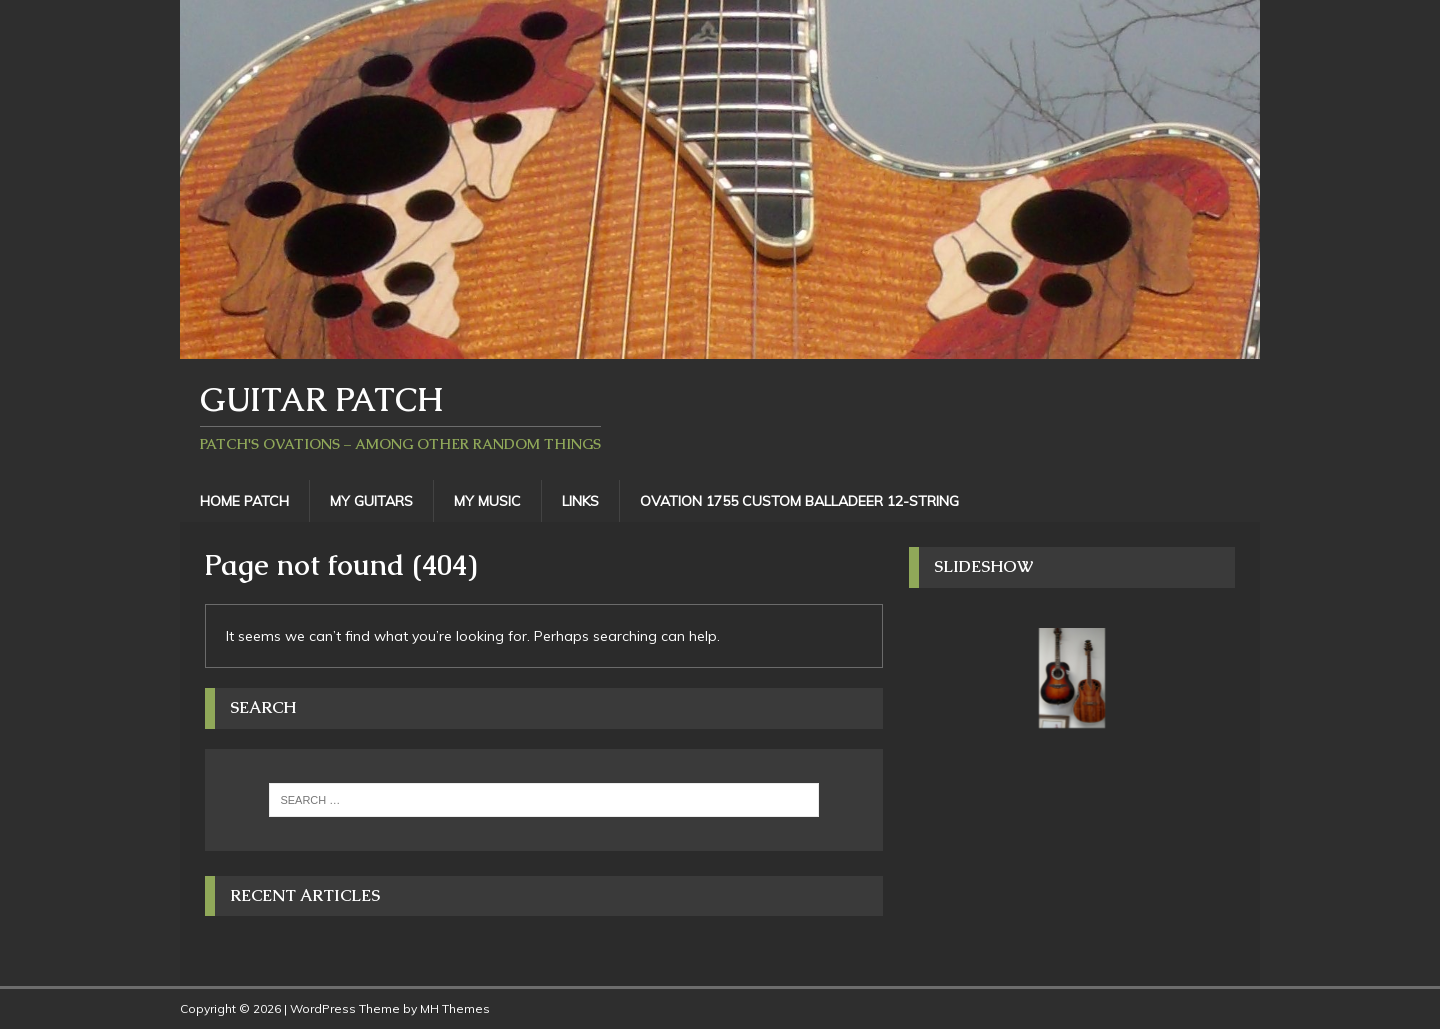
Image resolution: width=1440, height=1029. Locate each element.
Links (580, 501)
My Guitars (371, 501)
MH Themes (455, 1008)
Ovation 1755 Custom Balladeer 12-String (799, 501)
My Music (487, 501)
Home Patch (244, 501)
